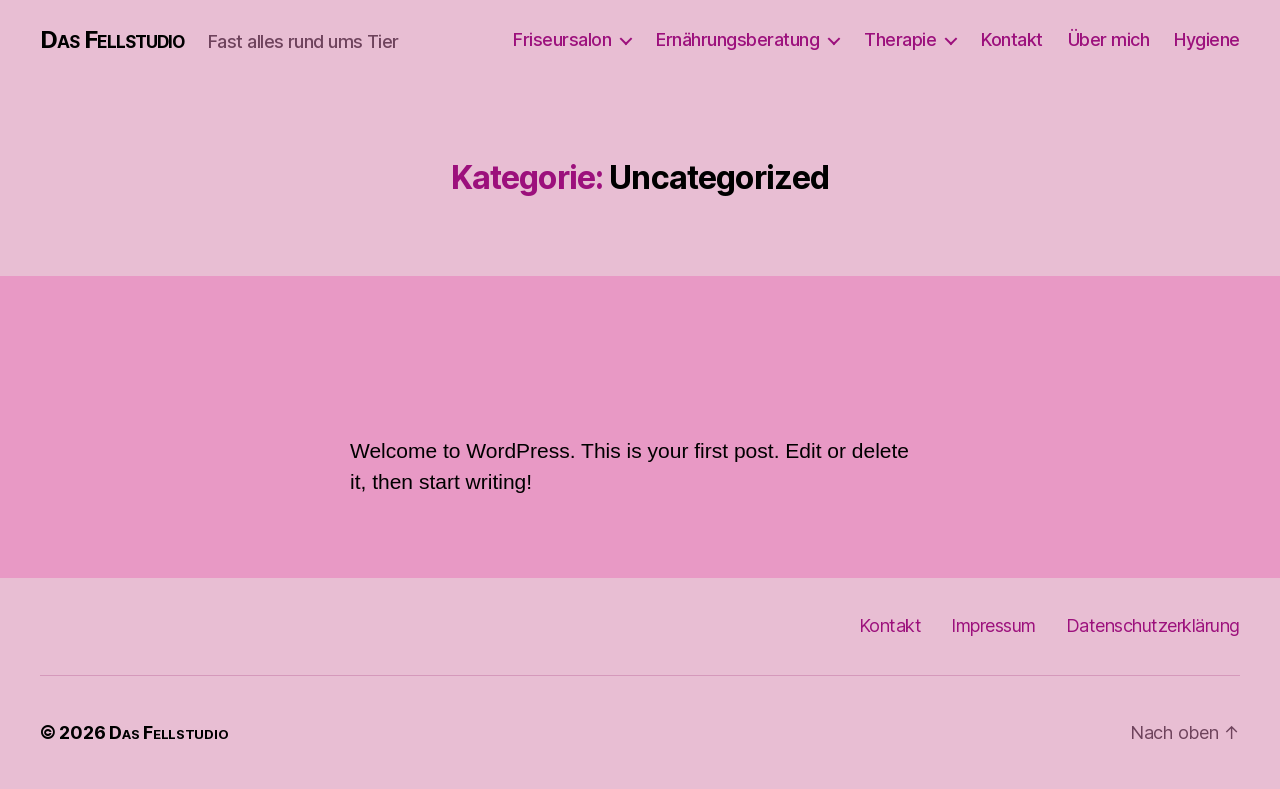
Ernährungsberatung (737, 39)
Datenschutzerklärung (1153, 625)
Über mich (1109, 39)
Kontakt (1012, 39)
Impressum (993, 625)
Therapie (900, 39)
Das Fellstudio (112, 40)
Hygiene (1207, 39)
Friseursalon (562, 39)
